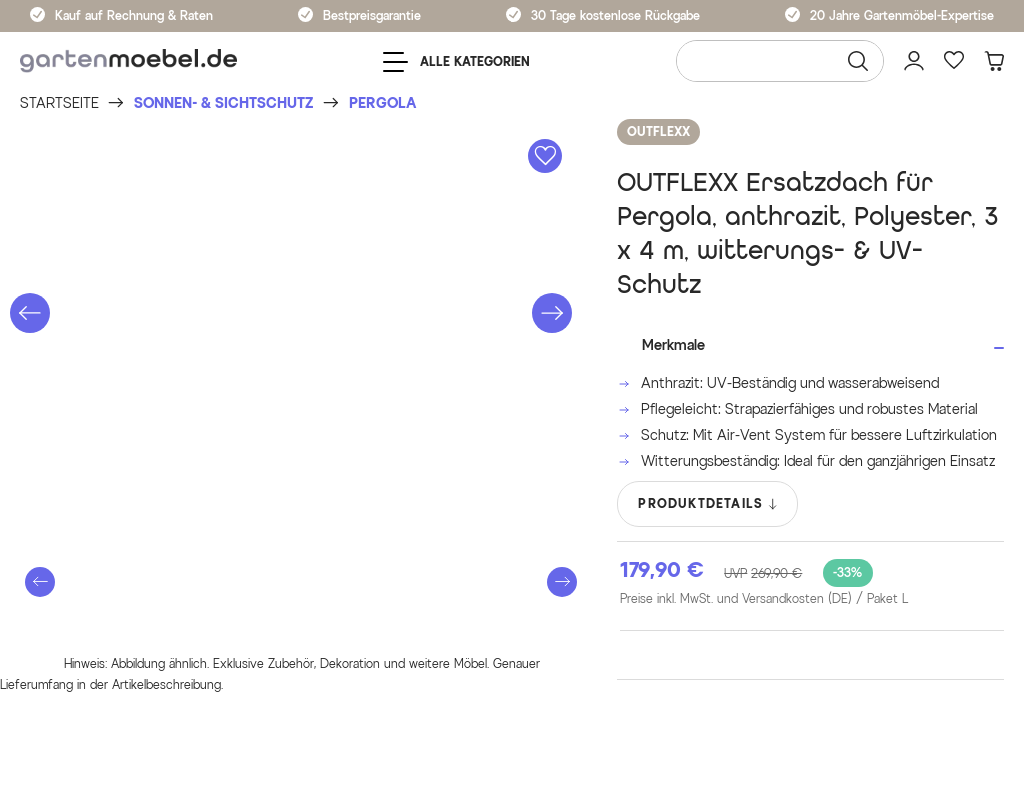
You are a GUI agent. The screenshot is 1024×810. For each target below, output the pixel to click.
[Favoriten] (954, 61)
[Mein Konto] (914, 61)
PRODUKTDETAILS (708, 504)
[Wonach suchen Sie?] (780, 61)
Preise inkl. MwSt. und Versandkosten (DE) (764, 599)
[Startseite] (59, 103)
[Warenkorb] (994, 61)
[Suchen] (858, 61)
